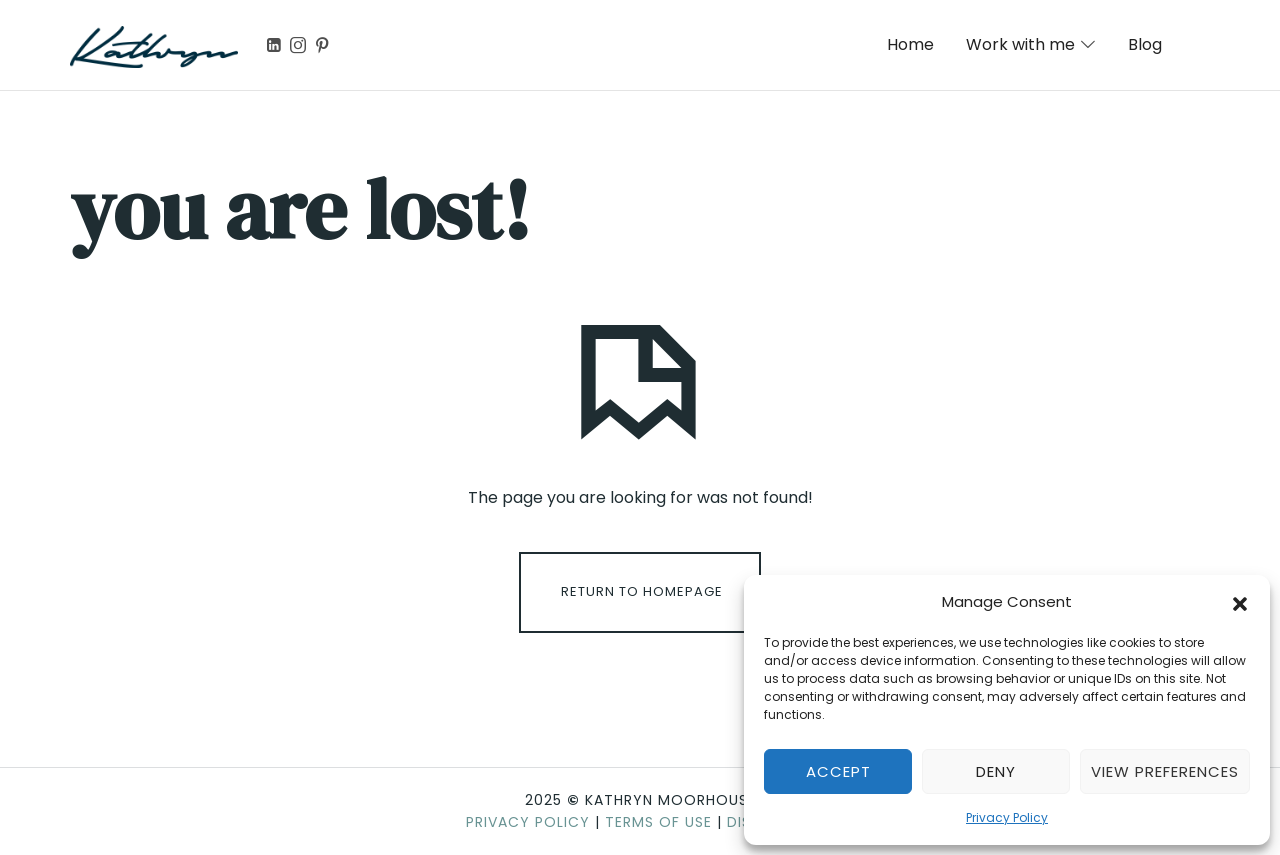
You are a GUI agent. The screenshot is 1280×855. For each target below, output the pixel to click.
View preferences (1165, 771)
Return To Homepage (642, 591)
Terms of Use (658, 822)
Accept (838, 771)
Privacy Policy (1007, 817)
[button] (1240, 602)
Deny (996, 771)
